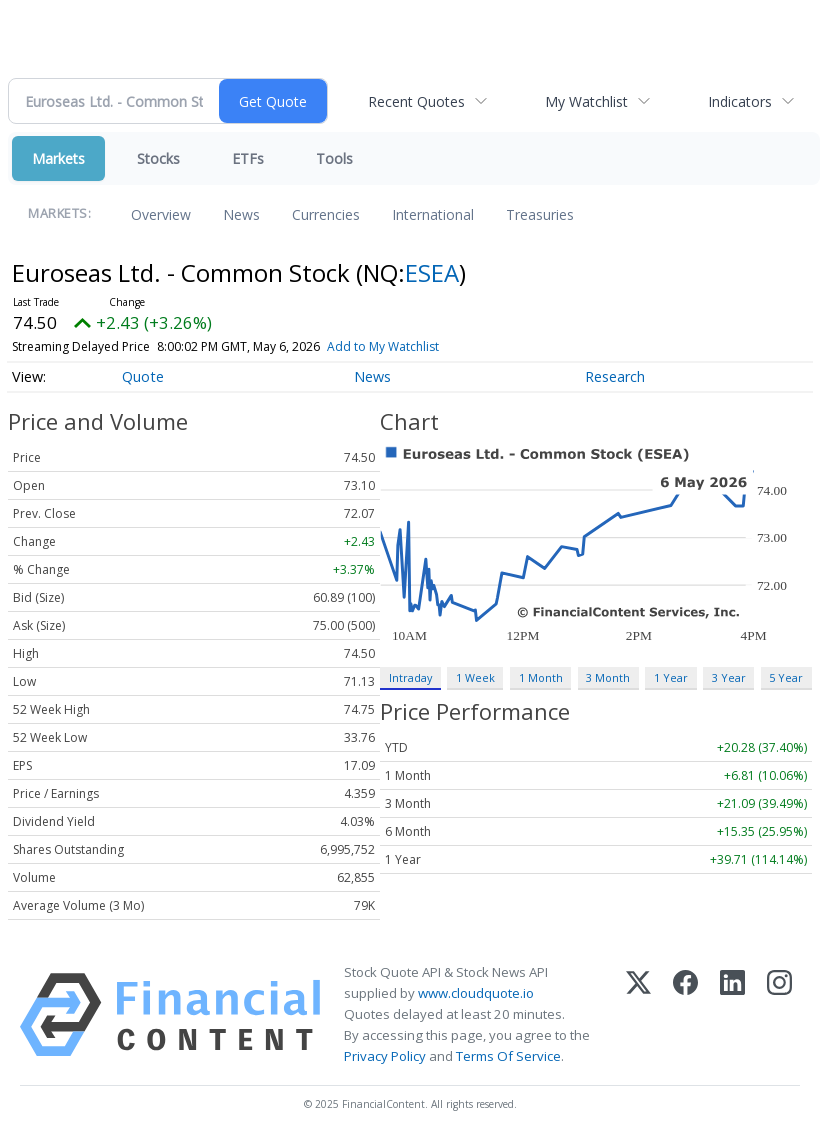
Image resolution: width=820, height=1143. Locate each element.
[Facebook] (685, 1015)
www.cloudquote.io (476, 993)
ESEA (432, 272)
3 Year (729, 677)
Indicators (740, 101)
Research (615, 376)
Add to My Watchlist (383, 346)
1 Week (475, 677)
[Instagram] (779, 1015)
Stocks (158, 158)
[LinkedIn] (732, 1015)
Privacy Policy (385, 1056)
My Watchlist (586, 101)
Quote (143, 376)
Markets (58, 158)
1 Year (671, 677)
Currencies (326, 214)
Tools (334, 158)
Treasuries (540, 214)
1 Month (541, 677)
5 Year (786, 677)
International (433, 214)
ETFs (248, 158)
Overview (161, 214)
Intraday (410, 677)
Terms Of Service (508, 1056)
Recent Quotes (416, 101)
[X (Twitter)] (638, 1015)
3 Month (608, 677)
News (241, 214)
